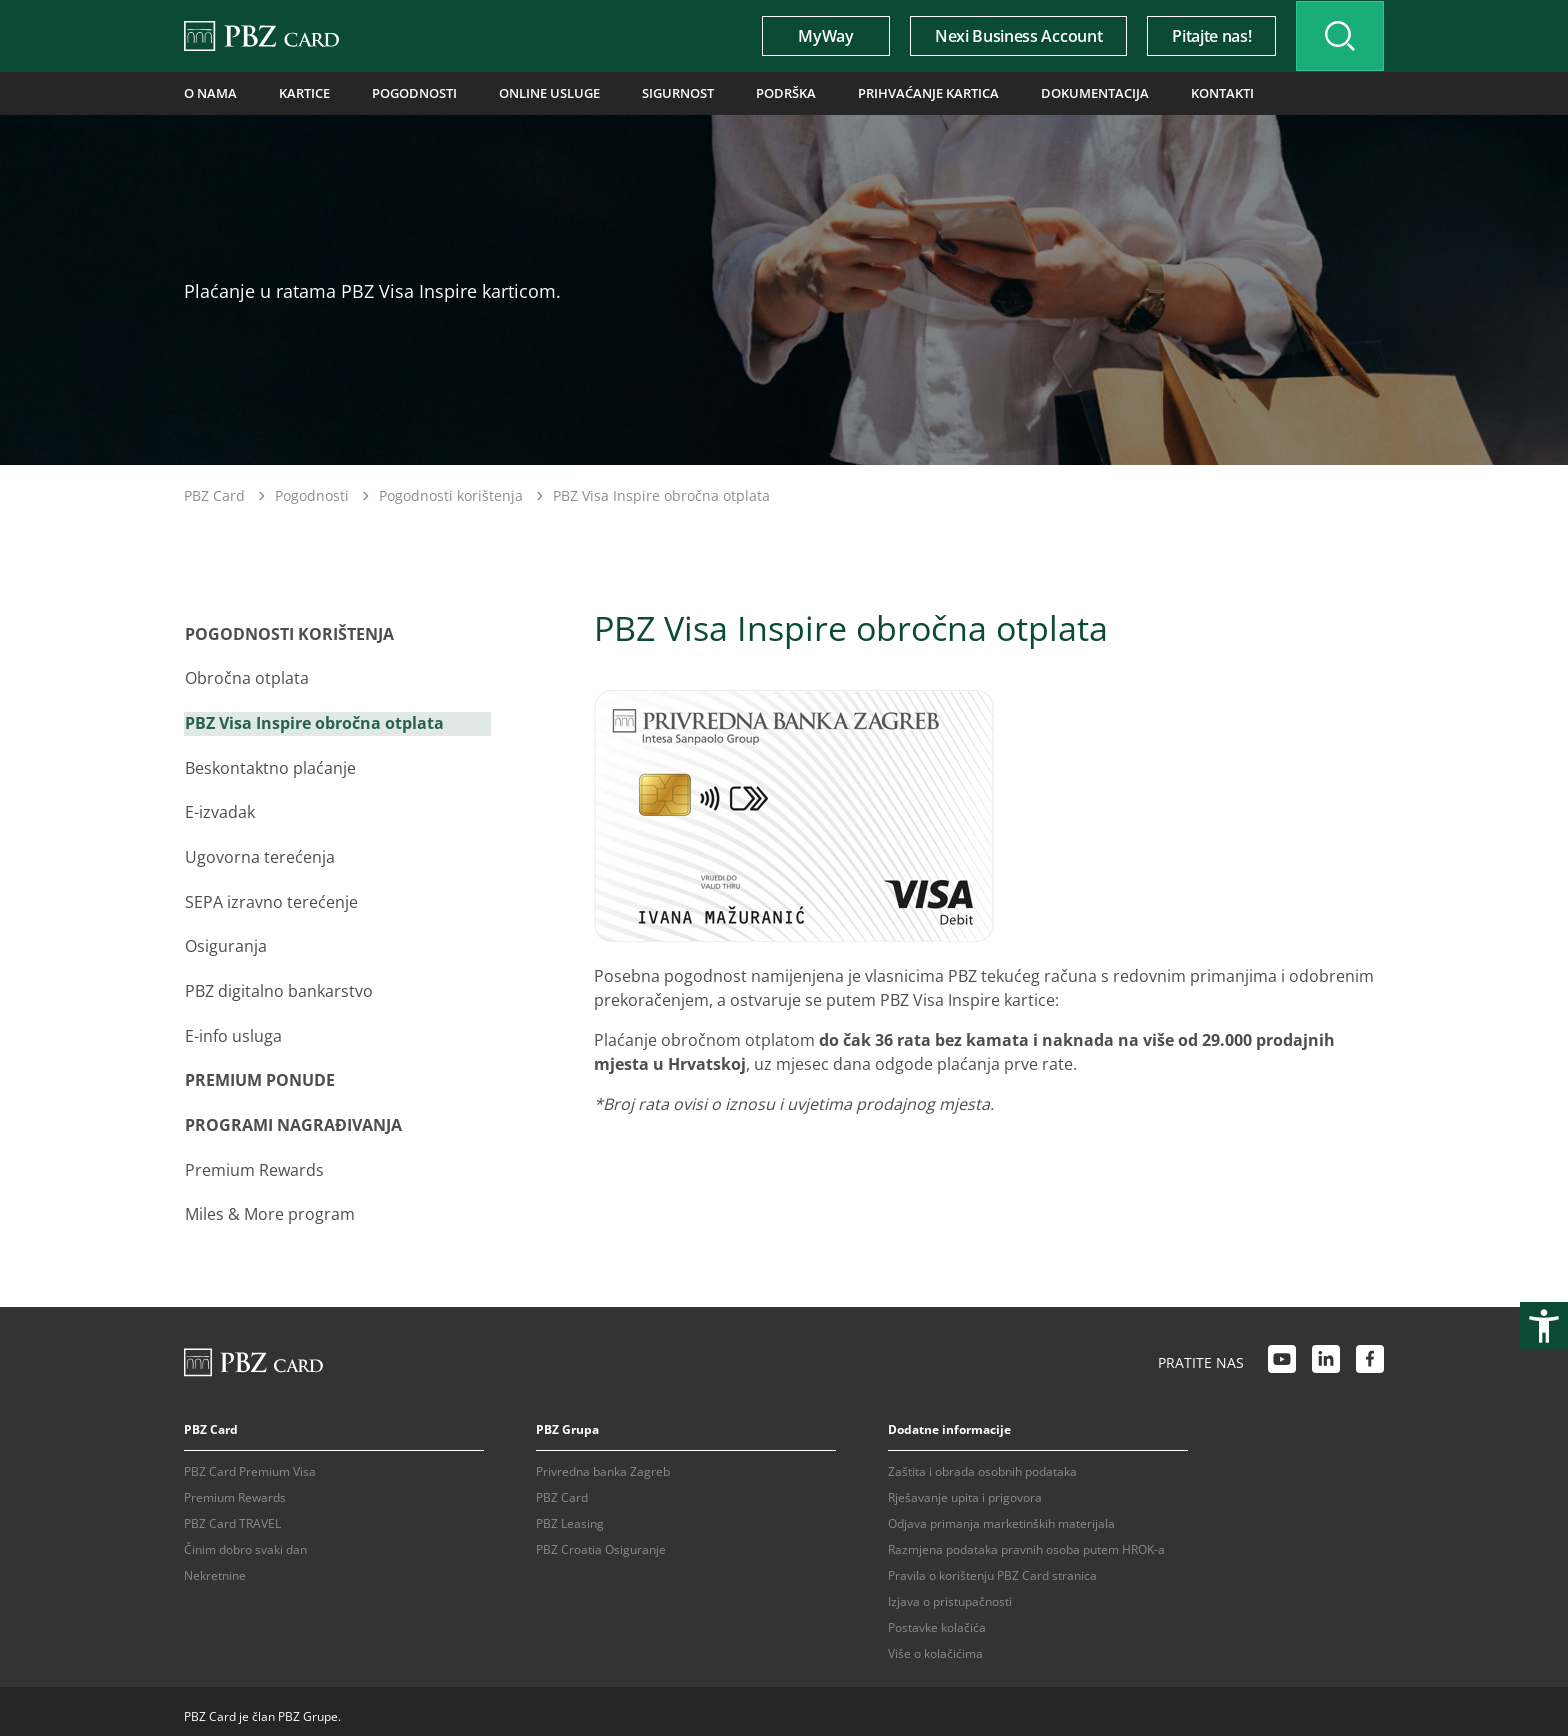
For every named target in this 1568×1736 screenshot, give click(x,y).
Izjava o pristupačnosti (950, 1590)
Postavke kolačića (937, 1616)
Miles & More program (269, 1206)
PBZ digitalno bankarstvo (278, 986)
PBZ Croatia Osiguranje (601, 1538)
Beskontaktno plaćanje (269, 766)
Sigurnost (659, 92)
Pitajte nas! (1205, 36)
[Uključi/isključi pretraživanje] (1337, 36)
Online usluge (535, 92)
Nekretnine (215, 1564)
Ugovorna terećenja (259, 854)
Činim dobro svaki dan (245, 1538)
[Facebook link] (1370, 1353)
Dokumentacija (1059, 92)
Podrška (764, 92)
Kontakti (1182, 92)
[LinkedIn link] (1326, 1353)
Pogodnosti (405, 92)
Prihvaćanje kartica (900, 92)
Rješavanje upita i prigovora (965, 1486)
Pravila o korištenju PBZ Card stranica (992, 1564)
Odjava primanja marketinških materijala (1001, 1512)
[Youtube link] (1282, 1353)
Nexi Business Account (1012, 36)
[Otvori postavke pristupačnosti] (1544, 1326)
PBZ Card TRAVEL (232, 1512)
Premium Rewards (253, 1162)
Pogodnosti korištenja (451, 495)
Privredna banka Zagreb (603, 1460)
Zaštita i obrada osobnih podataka (982, 1460)
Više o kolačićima (935, 1642)
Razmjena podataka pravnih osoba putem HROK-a (1026, 1538)
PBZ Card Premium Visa (250, 1460)
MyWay (819, 36)
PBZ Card (214, 495)
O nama (208, 92)
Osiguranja (225, 942)
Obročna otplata (246, 678)
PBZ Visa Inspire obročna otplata (313, 722)
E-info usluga (232, 1030)
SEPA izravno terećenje (270, 898)
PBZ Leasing (570, 1512)
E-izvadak (219, 810)
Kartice (299, 92)
